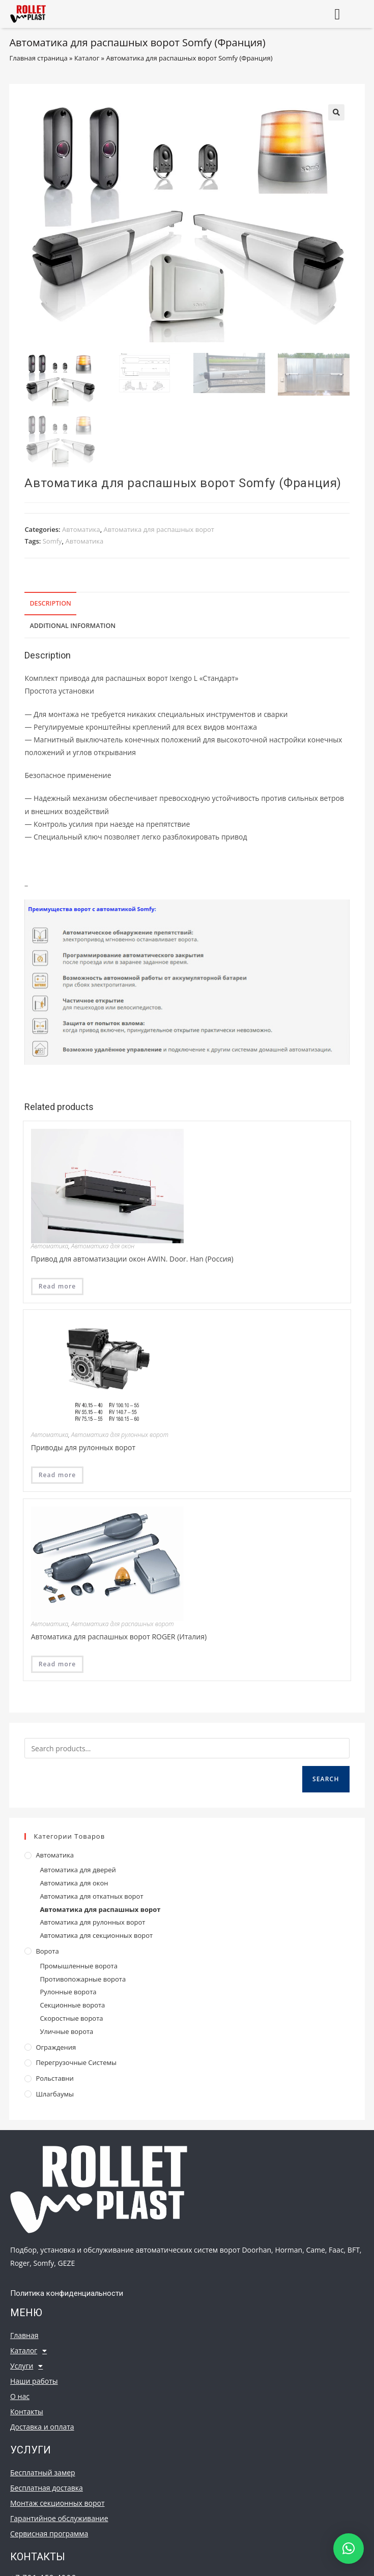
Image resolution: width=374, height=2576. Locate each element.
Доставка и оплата (42, 2427)
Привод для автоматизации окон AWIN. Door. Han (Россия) (132, 1259)
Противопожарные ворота (83, 1979)
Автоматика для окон (102, 1246)
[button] (337, 14)
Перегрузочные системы (76, 2062)
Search (325, 1779)
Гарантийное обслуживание (59, 2518)
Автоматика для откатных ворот (91, 1896)
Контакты (26, 2411)
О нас (20, 2396)
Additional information (73, 625)
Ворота (47, 1951)
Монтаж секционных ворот (57, 2503)
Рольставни (54, 2078)
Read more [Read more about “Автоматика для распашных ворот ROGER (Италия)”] (57, 1664)
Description (50, 603)
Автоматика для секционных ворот (96, 1935)
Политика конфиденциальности (66, 2293)
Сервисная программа (49, 2533)
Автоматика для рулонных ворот (119, 1434)
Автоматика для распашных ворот (159, 529)
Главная (24, 2335)
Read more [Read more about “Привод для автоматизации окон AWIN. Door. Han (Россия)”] (57, 1286)
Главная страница (38, 58)
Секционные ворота (72, 2005)
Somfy (52, 541)
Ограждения (56, 2047)
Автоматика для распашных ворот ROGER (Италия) (119, 1636)
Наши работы (34, 2381)
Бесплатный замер (42, 2472)
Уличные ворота (66, 2031)
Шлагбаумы (55, 2094)
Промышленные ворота (79, 1965)
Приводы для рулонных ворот (83, 1447)
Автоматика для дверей (78, 1869)
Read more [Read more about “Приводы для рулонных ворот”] (57, 1475)
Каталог (86, 58)
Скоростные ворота (71, 2018)
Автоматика (81, 529)
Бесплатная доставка (46, 2488)
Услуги (26, 2366)
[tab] (186, 603)
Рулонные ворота (68, 1991)
